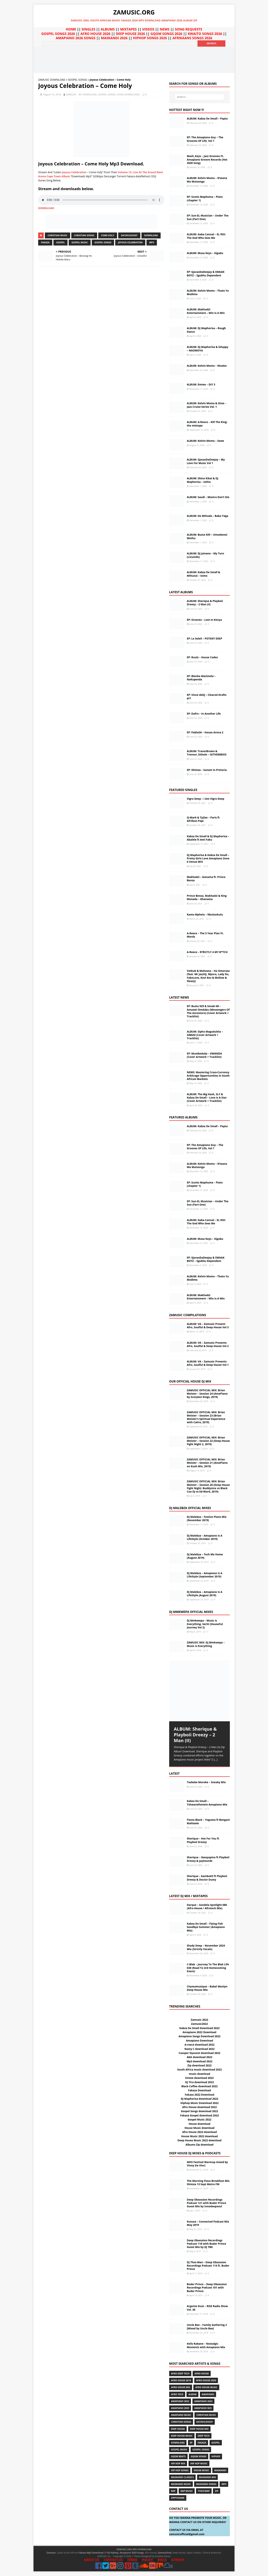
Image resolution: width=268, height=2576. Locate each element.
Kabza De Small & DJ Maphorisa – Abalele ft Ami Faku (208, 837)
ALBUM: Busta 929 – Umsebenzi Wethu (207, 536)
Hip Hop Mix (178, 2463)
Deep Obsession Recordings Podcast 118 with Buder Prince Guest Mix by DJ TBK (206, 2244)
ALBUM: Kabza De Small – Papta (207, 118)
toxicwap (204, 2491)
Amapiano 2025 (180, 2408)
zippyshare (177, 2497)
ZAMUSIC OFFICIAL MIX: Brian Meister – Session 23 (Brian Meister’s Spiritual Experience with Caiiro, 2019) (206, 1417)
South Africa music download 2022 (199, 2069)
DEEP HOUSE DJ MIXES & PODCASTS (195, 2153)
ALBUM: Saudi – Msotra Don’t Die (208, 497)
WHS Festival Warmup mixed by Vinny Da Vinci (207, 2163)
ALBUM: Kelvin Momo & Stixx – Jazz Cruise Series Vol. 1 (206, 404)
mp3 (151, 242)
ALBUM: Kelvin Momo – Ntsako (207, 365)
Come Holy (107, 235)
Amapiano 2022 (180, 2401)
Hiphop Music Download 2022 (199, 2103)
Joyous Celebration (130, 242)
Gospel (60, 242)
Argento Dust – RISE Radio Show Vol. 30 (207, 2307)
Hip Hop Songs (180, 2470)
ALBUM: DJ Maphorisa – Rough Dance (206, 329)
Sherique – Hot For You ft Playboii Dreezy (203, 1840)
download (151, 235)
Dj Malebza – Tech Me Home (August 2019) (205, 1556)
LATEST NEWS (179, 997)
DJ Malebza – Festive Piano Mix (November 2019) (206, 1518)
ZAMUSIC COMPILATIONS (187, 1315)
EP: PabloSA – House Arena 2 (205, 732)
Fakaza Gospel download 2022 (199, 2115)
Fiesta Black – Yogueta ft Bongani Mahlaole (208, 1821)
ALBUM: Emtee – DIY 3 (201, 384)
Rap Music (187, 2491)
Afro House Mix (180, 2387)
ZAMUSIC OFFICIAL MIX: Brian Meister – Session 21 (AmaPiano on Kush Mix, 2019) (207, 1463)
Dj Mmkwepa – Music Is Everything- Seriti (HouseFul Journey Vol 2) (205, 1624)
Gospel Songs (103, 242)
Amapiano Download (199, 2040)
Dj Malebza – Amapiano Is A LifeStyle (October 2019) (204, 1537)
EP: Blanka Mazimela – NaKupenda (201, 677)
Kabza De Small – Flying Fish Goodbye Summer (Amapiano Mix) (206, 1927)
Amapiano (208, 2394)
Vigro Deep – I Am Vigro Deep (205, 798)
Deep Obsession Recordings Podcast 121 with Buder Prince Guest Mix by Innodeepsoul (206, 2203)
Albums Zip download (199, 2144)
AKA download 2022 (199, 2057)
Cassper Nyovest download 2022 (199, 2053)
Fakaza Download (199, 2090)
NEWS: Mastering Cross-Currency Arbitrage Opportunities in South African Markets (208, 1075)
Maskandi (220, 2470)
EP (191, 2442)
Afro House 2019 (181, 2380)
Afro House (201, 2373)
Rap (173, 2491)
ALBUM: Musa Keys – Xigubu (205, 253)
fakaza (45, 242)
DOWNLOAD (89, 94)
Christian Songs (84, 235)
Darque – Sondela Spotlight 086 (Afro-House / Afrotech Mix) (207, 1906)
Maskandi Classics (182, 2477)
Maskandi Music (181, 2484)
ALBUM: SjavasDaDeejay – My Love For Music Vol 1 (206, 461)
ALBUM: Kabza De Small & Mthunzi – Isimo (203, 573)
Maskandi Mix (207, 2477)
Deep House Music (182, 2435)
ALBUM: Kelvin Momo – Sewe (205, 440)
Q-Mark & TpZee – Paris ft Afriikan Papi (203, 819)
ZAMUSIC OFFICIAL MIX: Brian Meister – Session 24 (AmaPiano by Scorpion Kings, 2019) (207, 1393)
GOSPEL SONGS (77, 79)
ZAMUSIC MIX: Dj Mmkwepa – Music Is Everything (206, 1644)
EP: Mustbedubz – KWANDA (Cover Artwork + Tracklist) (204, 1055)
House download (199, 2124)
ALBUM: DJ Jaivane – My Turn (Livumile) (205, 555)
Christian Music (57, 235)
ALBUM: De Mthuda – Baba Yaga (207, 516)
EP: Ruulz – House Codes (202, 657)
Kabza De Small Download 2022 (199, 2028)
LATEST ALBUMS (181, 592)
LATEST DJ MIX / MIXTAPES (188, 1896)
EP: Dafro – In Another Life (204, 713)
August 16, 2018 (52, 94)
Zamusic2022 (199, 2024)
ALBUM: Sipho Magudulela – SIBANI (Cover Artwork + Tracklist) (205, 1035)
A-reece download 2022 (199, 2044)
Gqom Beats (178, 2456)
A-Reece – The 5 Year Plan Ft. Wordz (205, 934)
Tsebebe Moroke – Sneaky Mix (206, 1782)
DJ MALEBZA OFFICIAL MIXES (190, 1508)
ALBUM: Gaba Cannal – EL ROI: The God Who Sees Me (206, 235)
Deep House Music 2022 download (199, 2140)
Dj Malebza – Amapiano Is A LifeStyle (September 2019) (204, 1574)
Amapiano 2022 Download (199, 2032)
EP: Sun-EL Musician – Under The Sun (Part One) (208, 217)
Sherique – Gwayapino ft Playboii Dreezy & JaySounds (208, 1858)
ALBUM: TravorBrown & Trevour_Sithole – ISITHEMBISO (206, 752)
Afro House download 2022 (199, 2107)
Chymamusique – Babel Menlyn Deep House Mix (207, 1988)
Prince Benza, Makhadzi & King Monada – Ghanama (207, 897)
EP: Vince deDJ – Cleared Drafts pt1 (206, 696)
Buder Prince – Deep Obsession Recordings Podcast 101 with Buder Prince (207, 2287)
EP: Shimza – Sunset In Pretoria (207, 770)
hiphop (215, 2456)
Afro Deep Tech (180, 2373)
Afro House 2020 (206, 2380)
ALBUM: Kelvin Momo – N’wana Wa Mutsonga (207, 179)
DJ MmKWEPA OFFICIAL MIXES (191, 1612)
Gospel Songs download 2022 (199, 2111)
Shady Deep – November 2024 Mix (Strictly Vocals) (206, 1947)
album (192, 2394)
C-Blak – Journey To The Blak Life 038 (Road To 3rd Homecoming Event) (208, 1968)
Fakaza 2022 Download (199, 2094)
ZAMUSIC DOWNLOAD (51, 79)
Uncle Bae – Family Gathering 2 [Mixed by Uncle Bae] (207, 2326)
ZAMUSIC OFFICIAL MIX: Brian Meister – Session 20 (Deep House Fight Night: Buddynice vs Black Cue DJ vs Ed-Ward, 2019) (208, 1486)
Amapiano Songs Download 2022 (199, 2036)
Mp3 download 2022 (199, 2061)
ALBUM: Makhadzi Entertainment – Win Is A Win (206, 311)
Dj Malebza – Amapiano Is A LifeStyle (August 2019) (204, 1593)
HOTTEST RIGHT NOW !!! (186, 110)
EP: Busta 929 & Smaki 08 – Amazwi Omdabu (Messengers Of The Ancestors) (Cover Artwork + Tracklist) (208, 1011)
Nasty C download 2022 (199, 2049)
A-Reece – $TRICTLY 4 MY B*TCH (207, 952)
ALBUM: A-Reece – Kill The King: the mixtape (207, 423)
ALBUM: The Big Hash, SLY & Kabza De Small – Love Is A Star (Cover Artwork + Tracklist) (207, 1097)
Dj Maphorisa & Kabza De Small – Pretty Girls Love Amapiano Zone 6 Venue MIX (208, 858)
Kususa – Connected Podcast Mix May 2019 (208, 2223)
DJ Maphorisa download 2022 (199, 2098)
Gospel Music (79, 242)
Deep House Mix (199, 2428)
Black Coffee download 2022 (199, 2086)
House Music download (199, 2128)
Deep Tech (203, 2435)
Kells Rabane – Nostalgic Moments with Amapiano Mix (206, 2345)
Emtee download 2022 (199, 2078)
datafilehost (129, 235)
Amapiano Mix (203, 2408)
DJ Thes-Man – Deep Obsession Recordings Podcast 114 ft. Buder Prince (208, 2265)
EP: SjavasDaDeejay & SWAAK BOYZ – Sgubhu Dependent (205, 273)
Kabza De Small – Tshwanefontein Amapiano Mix (207, 1802)
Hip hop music (199, 2463)
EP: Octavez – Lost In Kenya (204, 619)
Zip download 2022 (199, 2065)
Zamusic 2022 (199, 2019)
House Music (201, 2470)
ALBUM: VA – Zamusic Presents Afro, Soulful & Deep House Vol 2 (208, 1344)
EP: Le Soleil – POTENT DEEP (204, 638)
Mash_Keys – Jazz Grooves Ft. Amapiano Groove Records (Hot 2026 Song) (207, 159)
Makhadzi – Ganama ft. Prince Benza (206, 878)
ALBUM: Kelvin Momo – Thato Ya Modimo (208, 292)
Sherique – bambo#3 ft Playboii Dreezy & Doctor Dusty (207, 1877)
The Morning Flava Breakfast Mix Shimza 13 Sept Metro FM (208, 2182)
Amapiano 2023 (203, 2401)
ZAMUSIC (71, 94)
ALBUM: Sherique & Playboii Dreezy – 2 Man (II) (205, 602)
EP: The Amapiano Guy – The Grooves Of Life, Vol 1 (205, 138)
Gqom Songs (198, 2456)
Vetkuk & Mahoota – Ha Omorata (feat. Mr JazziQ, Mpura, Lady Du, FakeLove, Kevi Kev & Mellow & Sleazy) (208, 976)
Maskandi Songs (206, 2484)
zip (216, 2491)
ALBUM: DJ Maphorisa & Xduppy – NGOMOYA (207, 348)
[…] (216, 1759)
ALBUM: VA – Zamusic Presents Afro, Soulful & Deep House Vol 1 (208, 1363)
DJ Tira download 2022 (199, 2082)
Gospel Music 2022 (199, 2119)
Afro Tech (177, 2394)
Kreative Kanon (163, 2556)
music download (199, 2074)
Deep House (178, 2428)
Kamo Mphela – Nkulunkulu (205, 914)
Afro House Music (206, 2387)
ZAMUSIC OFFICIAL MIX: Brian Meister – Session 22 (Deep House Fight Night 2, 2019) (208, 1441)
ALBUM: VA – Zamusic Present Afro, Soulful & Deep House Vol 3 (208, 1325)
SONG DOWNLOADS (128, 94)
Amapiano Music (181, 2415)
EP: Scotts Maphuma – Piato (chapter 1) (205, 198)
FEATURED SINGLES (183, 790)
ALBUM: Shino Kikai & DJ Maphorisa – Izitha (202, 480)
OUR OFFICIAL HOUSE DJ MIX (190, 1381)
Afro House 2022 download (199, 2132)
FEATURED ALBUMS (183, 1117)
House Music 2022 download (199, 2136)
